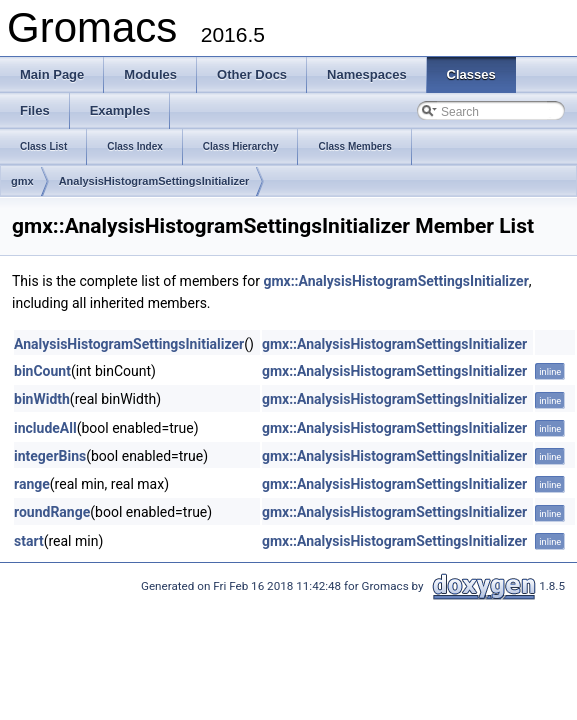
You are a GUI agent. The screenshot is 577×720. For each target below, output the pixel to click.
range (32, 484)
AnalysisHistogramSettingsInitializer (154, 181)
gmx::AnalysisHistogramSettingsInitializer (395, 281)
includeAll (45, 428)
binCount (42, 371)
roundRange (52, 512)
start (29, 541)
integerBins (50, 456)
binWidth (42, 399)
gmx (22, 181)
